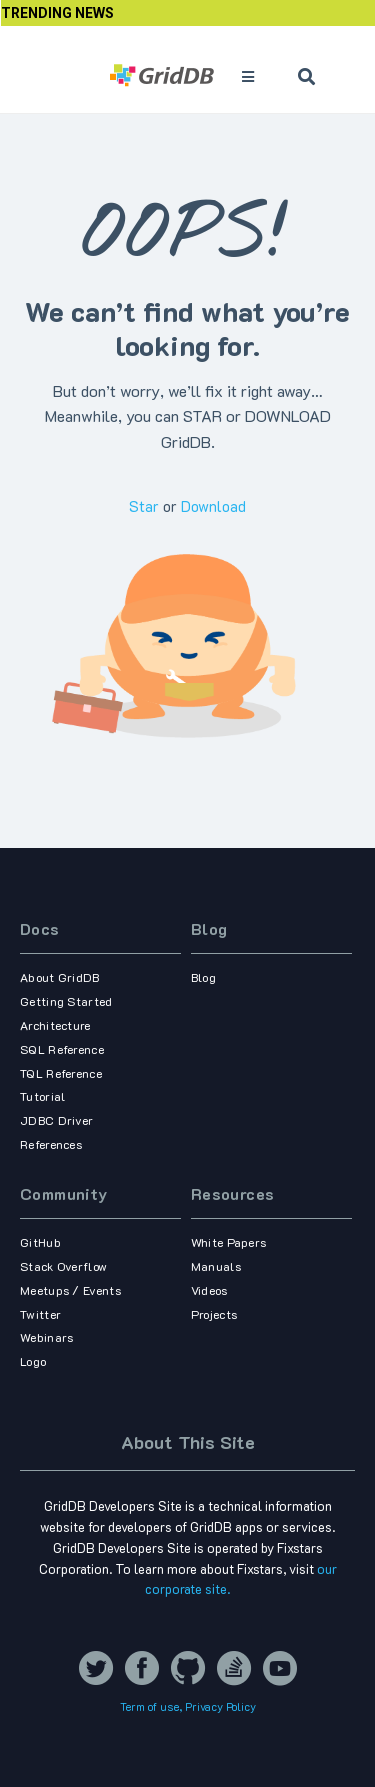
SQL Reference (62, 1049)
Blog (209, 928)
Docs (40, 928)
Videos (209, 1290)
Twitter (40, 1314)
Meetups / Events (70, 1290)
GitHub (40, 1242)
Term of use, (152, 1706)
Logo (33, 1361)
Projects (214, 1314)
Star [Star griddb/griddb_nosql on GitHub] (144, 506)
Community (64, 1193)
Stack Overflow (63, 1266)
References (51, 1144)
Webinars (46, 1337)
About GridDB (60, 977)
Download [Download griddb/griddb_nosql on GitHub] (213, 506)
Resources (233, 1193)
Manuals (216, 1266)
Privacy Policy (220, 1706)
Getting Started (66, 1001)
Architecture (55, 1025)
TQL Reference (61, 1073)
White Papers (229, 1242)
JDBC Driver (56, 1120)
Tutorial (42, 1096)
